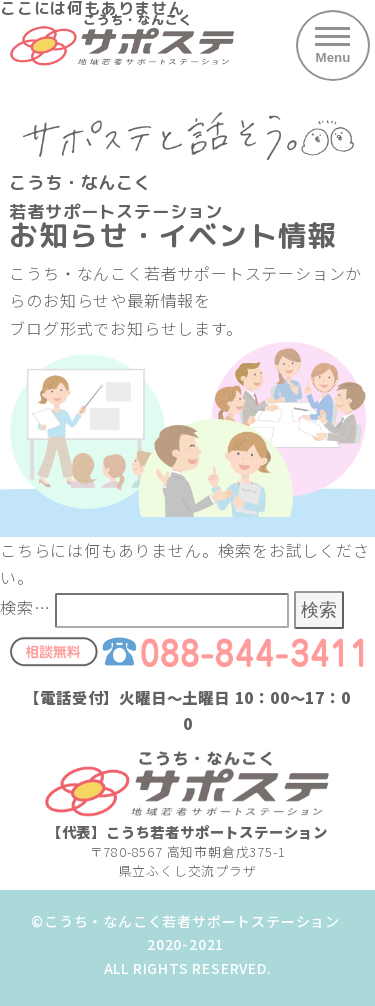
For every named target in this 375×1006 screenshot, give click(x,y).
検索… (25, 607)
